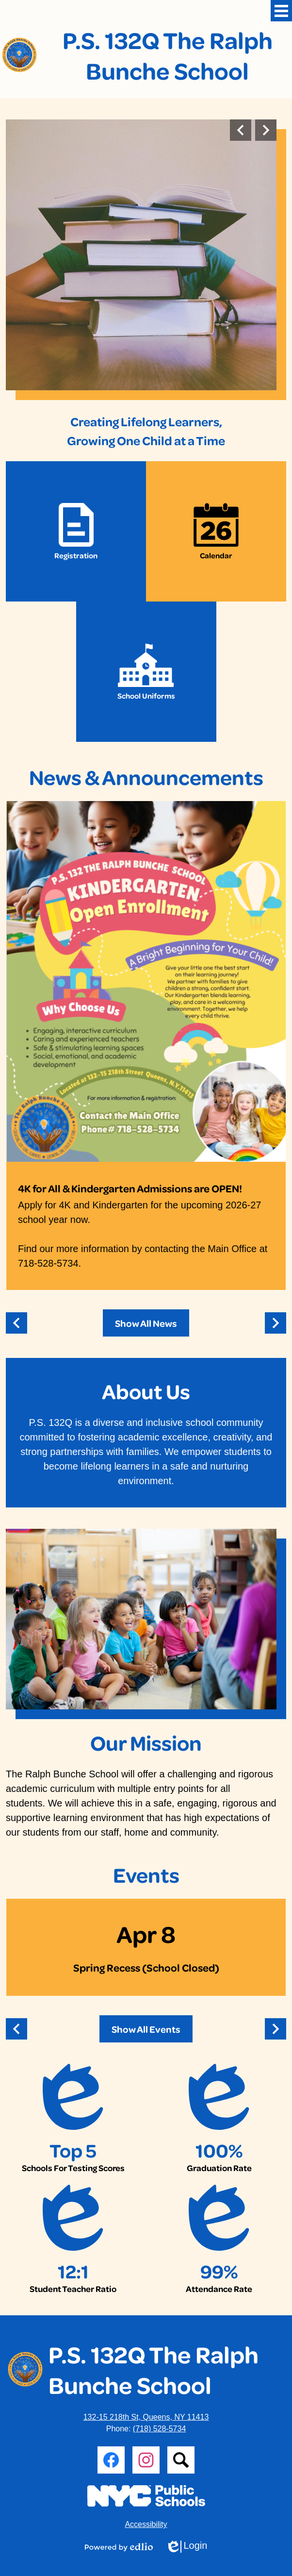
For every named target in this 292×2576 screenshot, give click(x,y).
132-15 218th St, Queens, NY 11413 (146, 2417)
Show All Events (146, 2029)
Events (146, 1874)
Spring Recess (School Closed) (146, 1967)
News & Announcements (146, 776)
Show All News (146, 1323)
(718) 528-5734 (159, 2429)
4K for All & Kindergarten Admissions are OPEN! (130, 1188)
